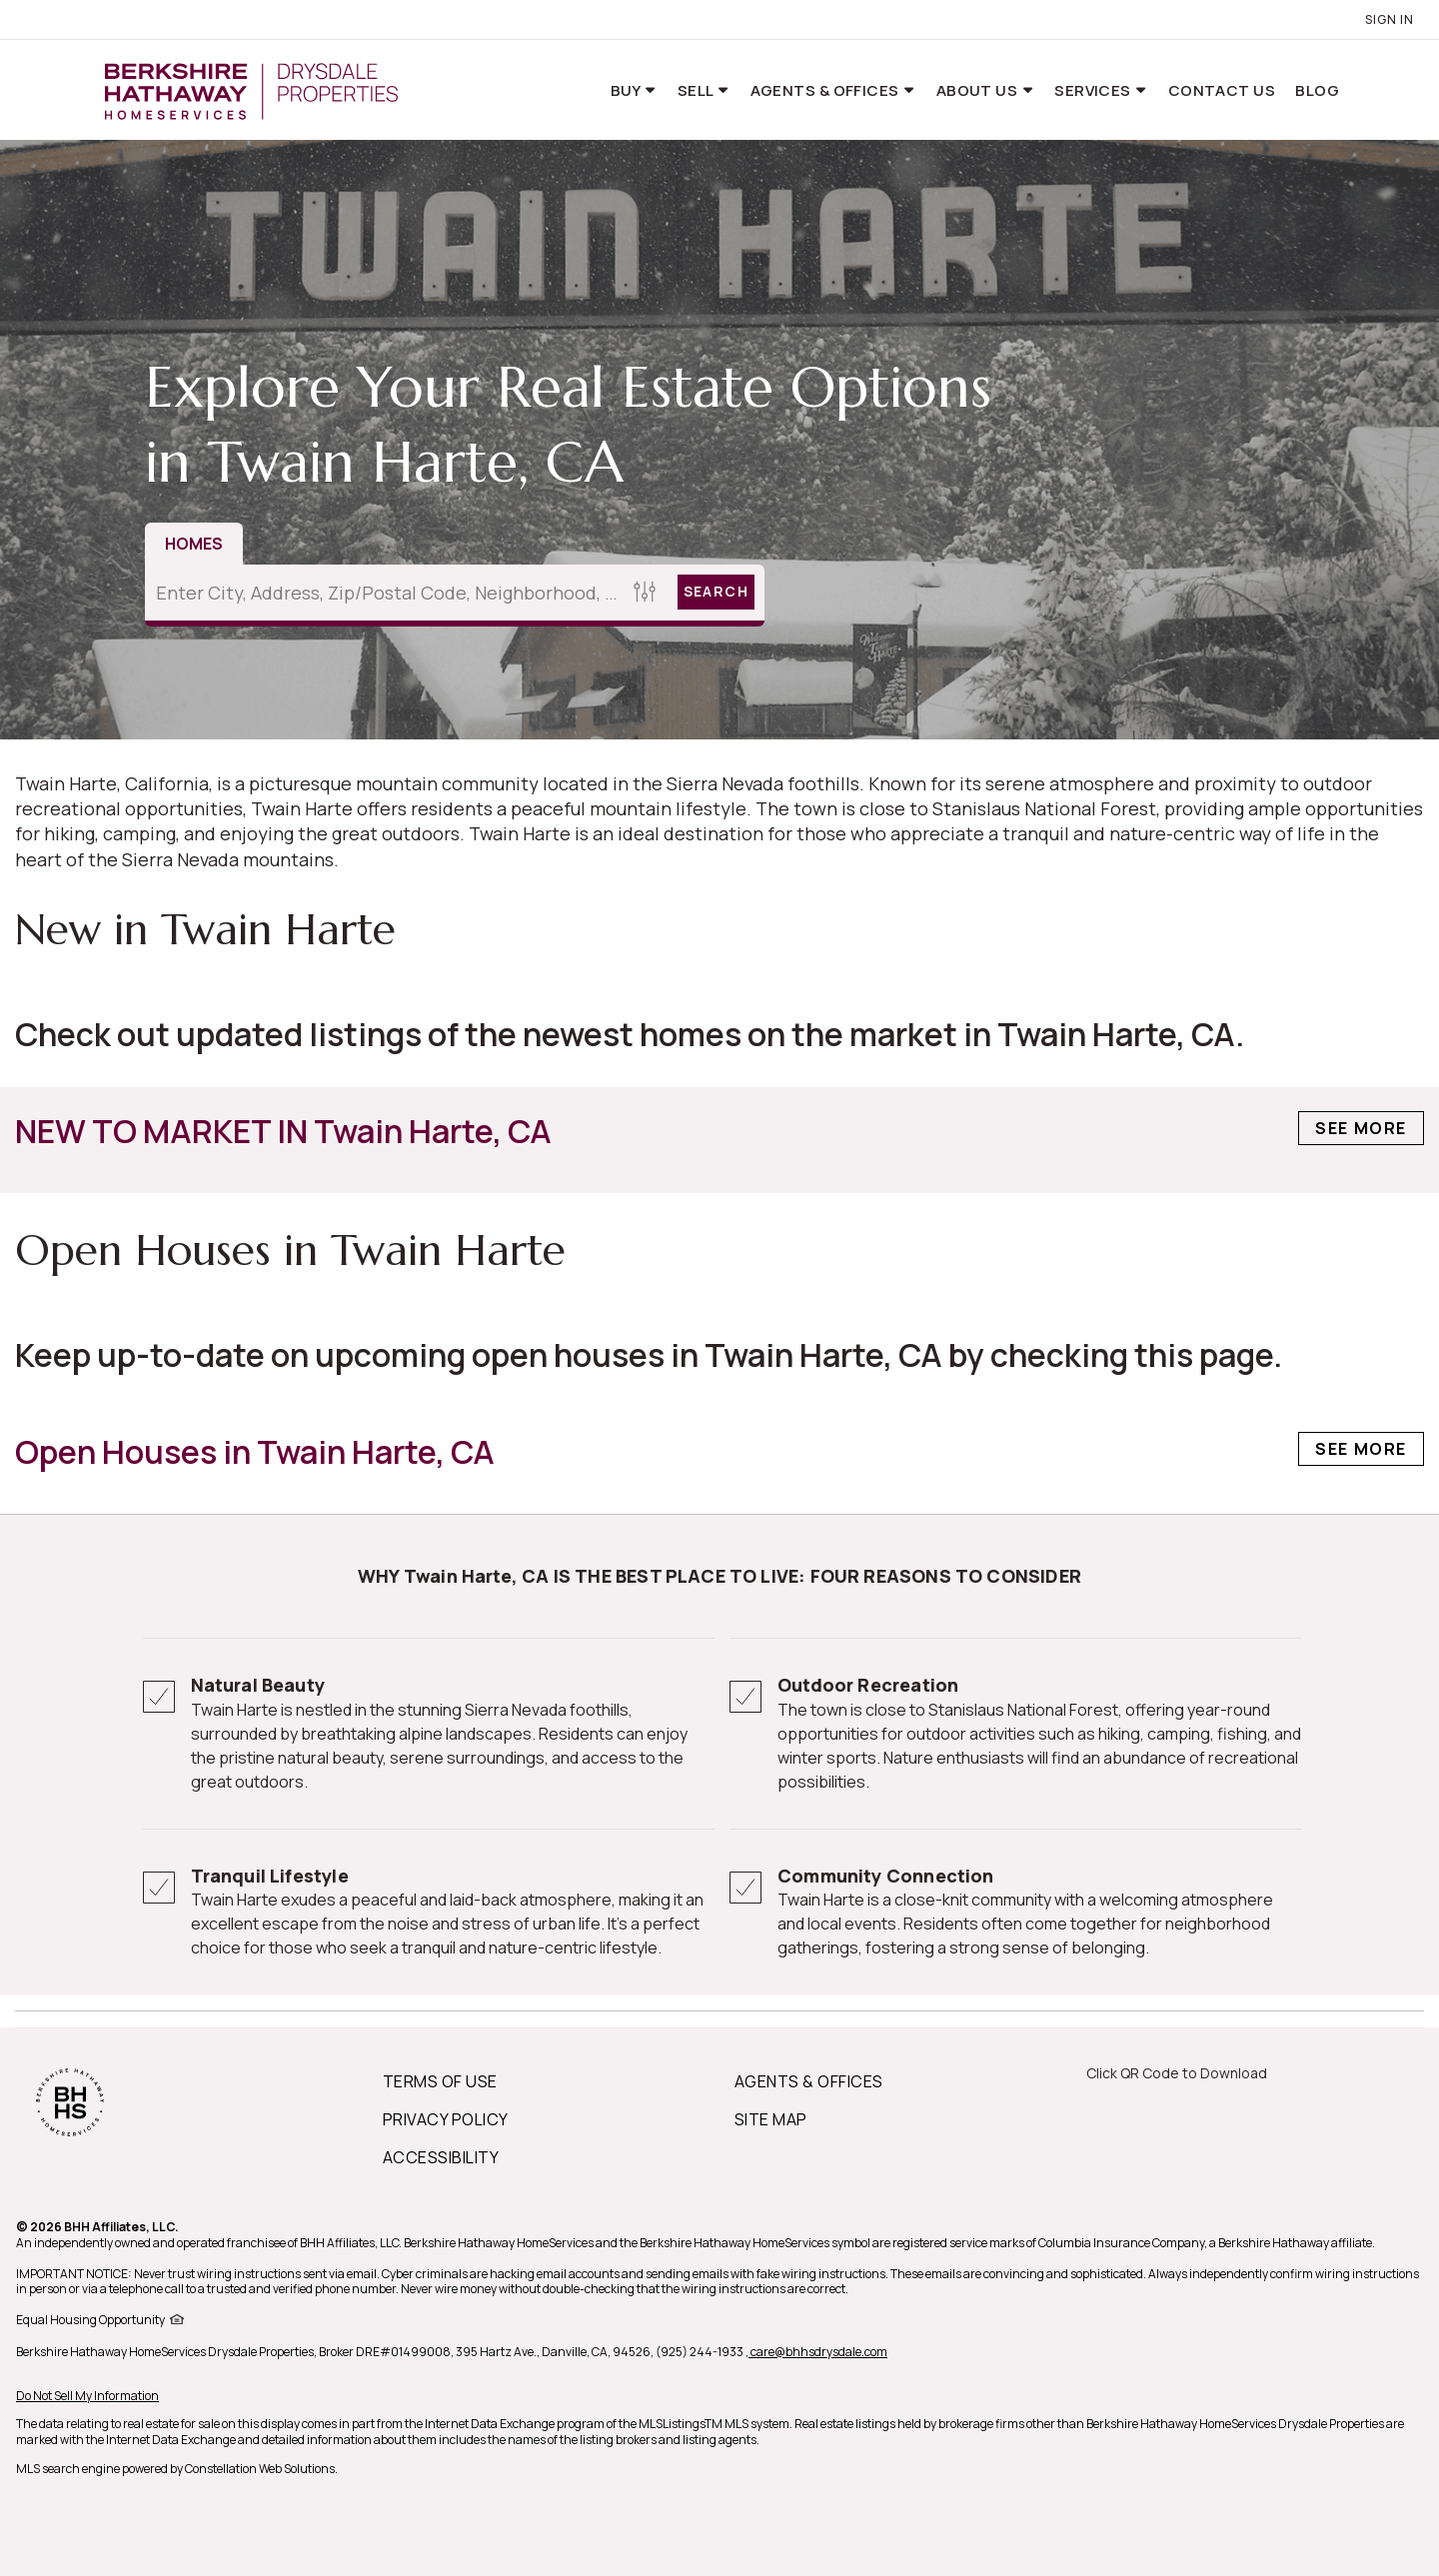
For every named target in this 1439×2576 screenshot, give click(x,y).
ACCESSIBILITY (441, 2157)
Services (1094, 90)
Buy (628, 90)
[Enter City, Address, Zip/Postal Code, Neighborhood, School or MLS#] (386, 593)
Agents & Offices (826, 90)
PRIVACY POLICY (446, 2119)
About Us (978, 90)
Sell (697, 90)
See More (1361, 1128)
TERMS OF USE (440, 2081)
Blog (1317, 90)
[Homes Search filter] (645, 592)
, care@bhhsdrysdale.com (816, 2351)
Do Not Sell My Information (87, 2395)
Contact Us (1222, 90)
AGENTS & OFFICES (808, 2081)
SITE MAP (770, 2119)
